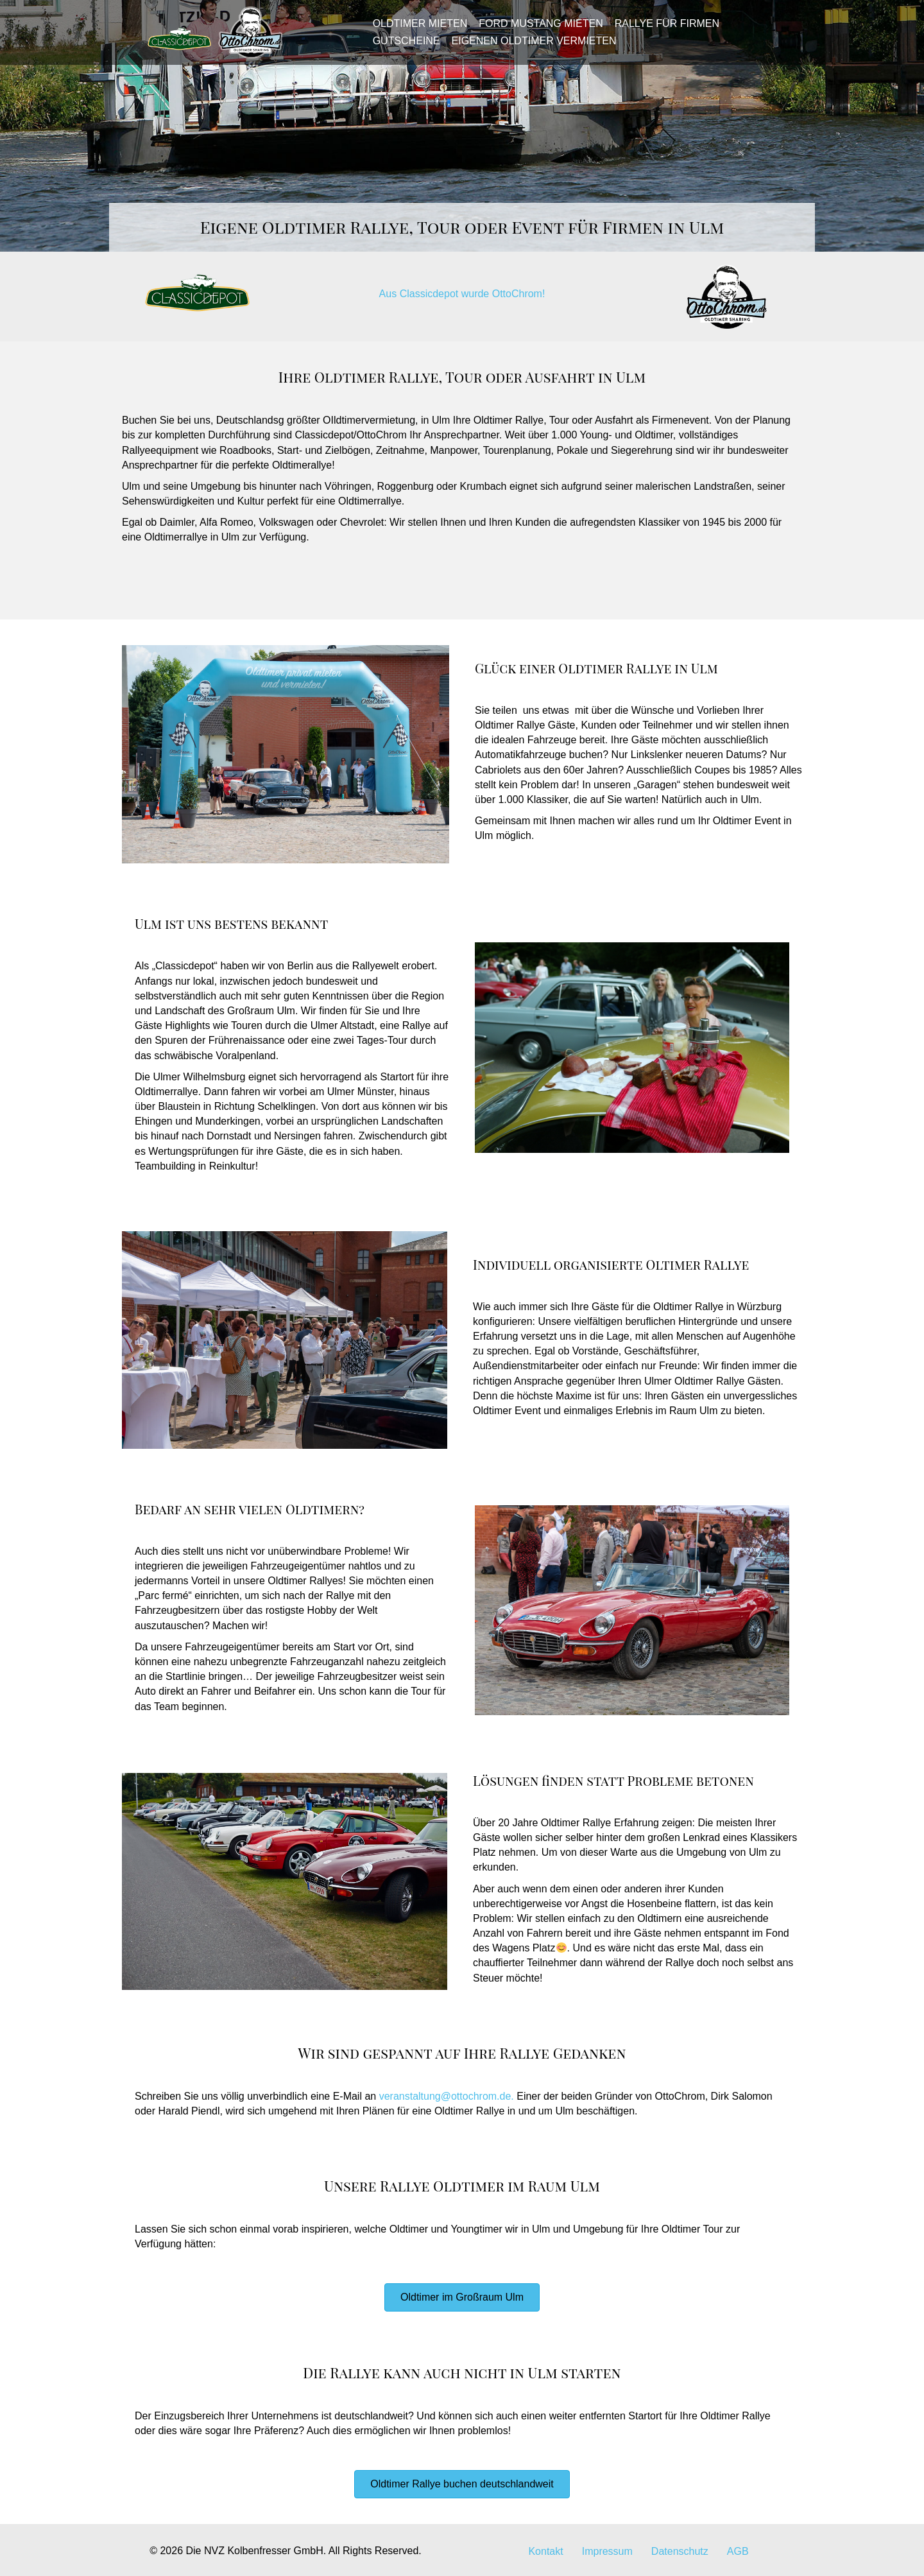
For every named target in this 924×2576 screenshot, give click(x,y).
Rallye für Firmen (662, 29)
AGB (738, 2551)
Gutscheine (402, 46)
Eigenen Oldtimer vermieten (529, 46)
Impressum (607, 2551)
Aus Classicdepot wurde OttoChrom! (462, 293)
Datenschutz (679, 2551)
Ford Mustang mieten (537, 29)
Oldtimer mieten (415, 29)
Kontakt (545, 2551)
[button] (462, 2297)
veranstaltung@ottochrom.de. (446, 2096)
